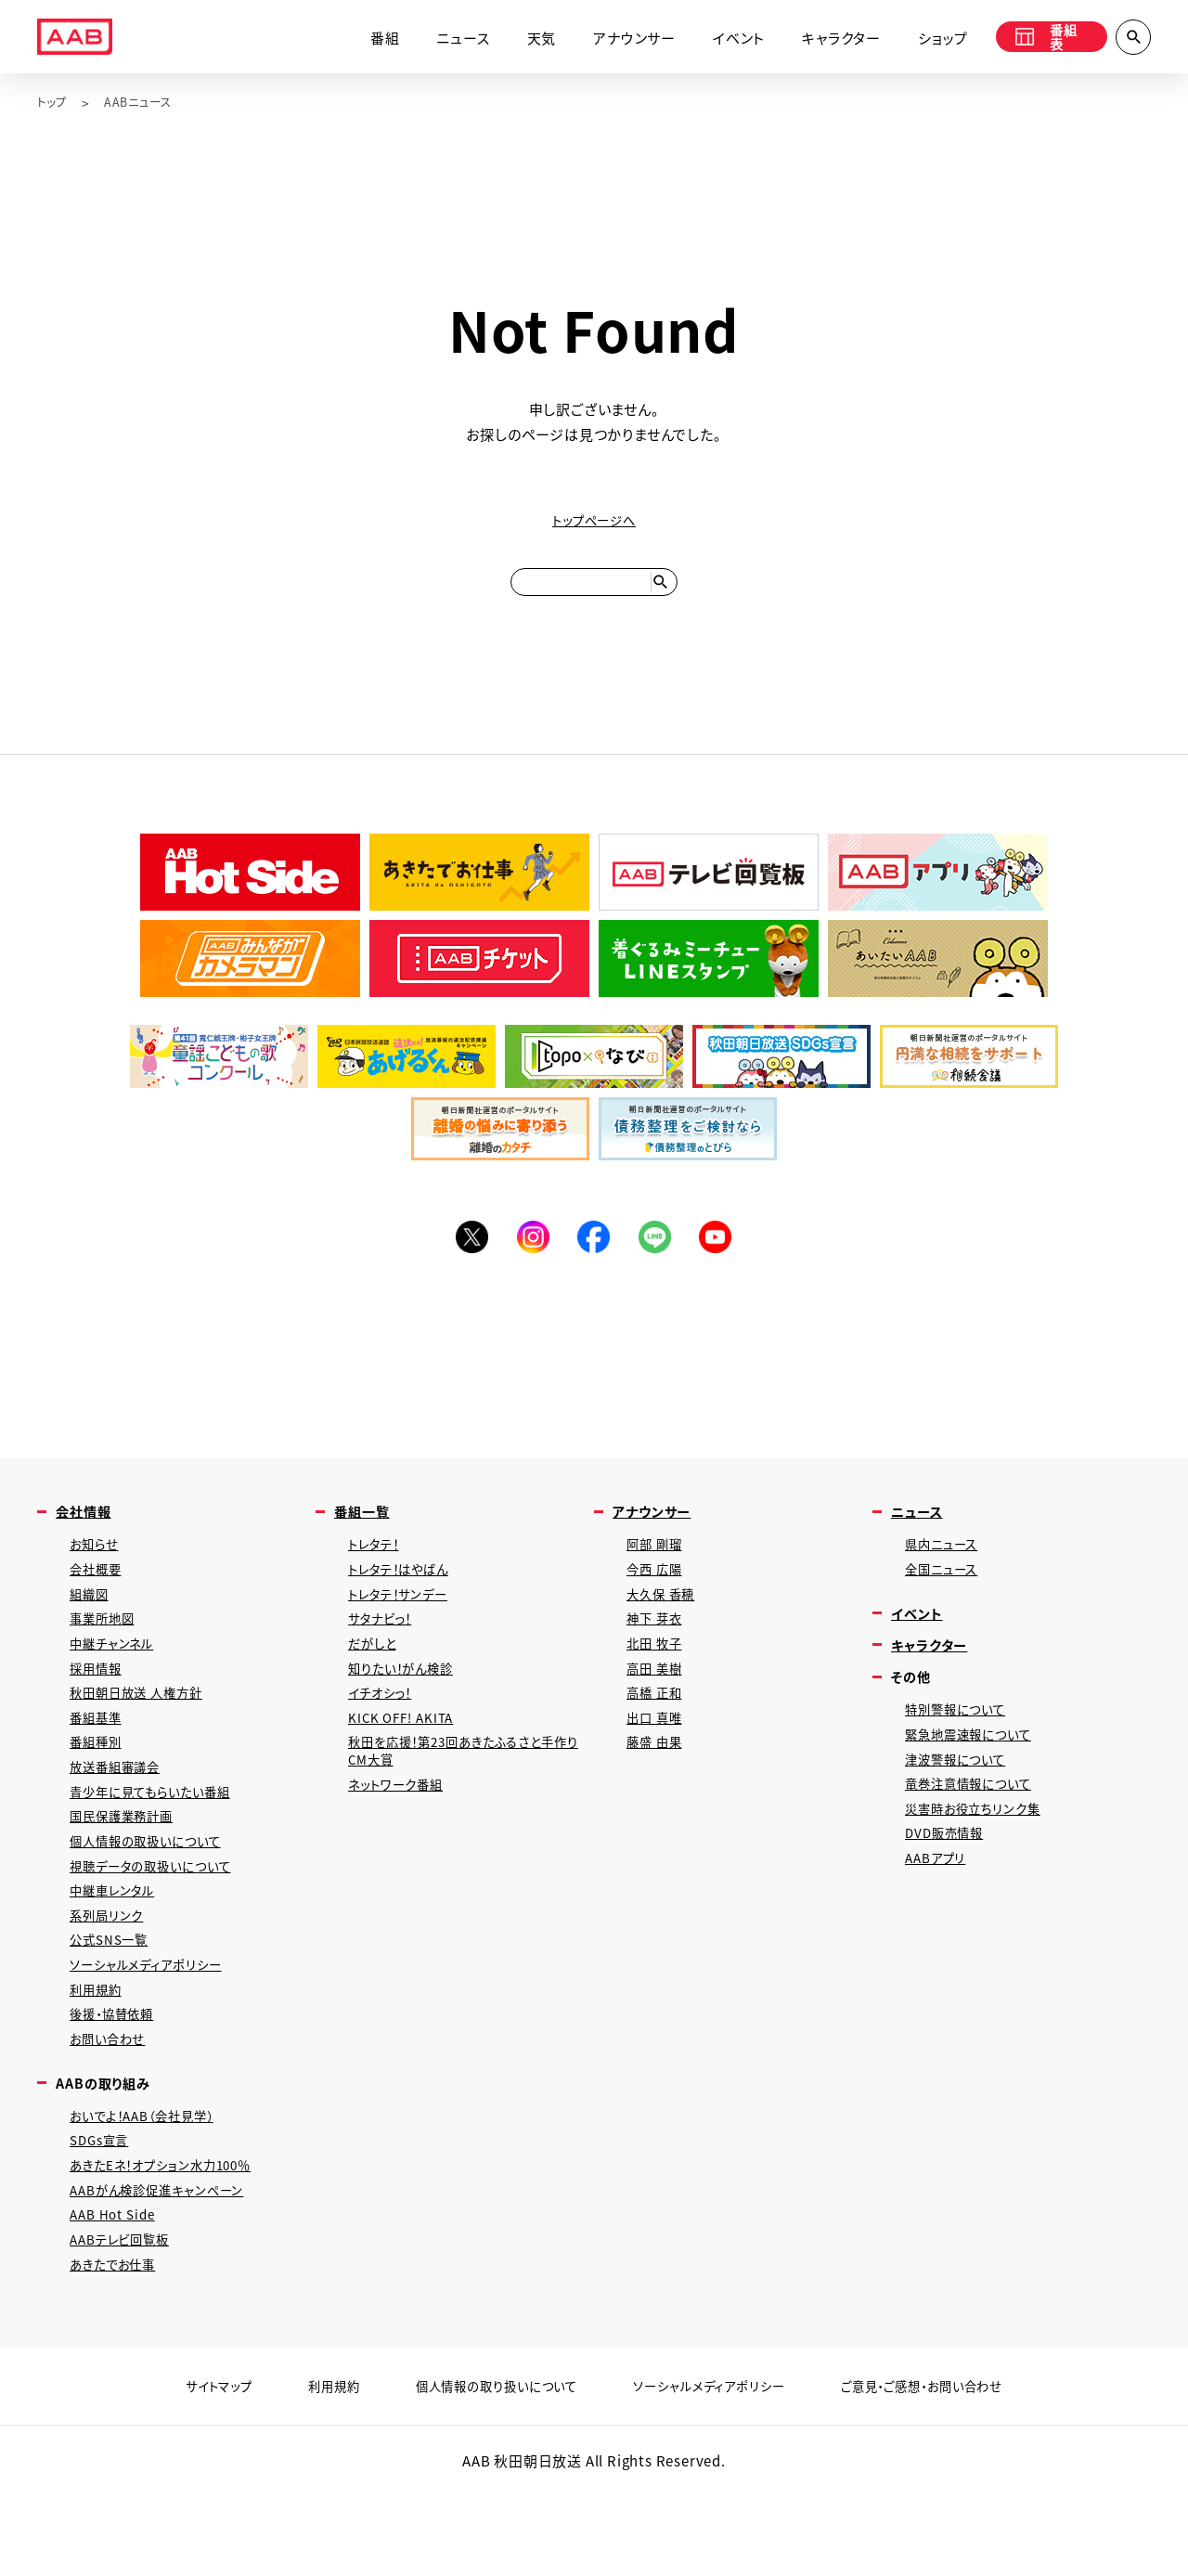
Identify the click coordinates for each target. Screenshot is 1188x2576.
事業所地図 (106, 1647)
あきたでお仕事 (119, 2347)
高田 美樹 (657, 1701)
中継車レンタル (118, 1943)
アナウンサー (619, 39)
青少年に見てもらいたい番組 (161, 1835)
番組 (370, 39)
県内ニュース (946, 1566)
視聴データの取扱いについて (161, 1916)
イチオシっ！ (385, 1728)
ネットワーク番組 (401, 1828)
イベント (724, 39)
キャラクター (826, 39)
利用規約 (99, 2051)
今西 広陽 (657, 1593)
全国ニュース (946, 1593)
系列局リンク (110, 1970)
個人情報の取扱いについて (155, 1889)
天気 (526, 39)
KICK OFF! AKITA (405, 1755)
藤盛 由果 (657, 1782)
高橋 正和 (657, 1728)
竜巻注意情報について (976, 1822)
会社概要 (99, 1593)
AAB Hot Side (116, 2293)
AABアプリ (939, 1902)
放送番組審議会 (121, 1809)
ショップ (928, 39)
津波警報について (961, 1795)
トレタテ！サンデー (405, 1620)
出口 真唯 (657, 1755)
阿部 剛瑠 (657, 1566)
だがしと (375, 1674)
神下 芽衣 (657, 1647)
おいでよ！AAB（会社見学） (152, 2185)
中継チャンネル (117, 1674)
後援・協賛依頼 (118, 2078)
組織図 (91, 1620)
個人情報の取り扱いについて (484, 2471)
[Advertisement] (594, 1369)
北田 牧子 (657, 1674)
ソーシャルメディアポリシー (154, 2024)
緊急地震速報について (976, 1768)
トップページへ (594, 521)
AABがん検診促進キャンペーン (167, 2266)
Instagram (529, 1253)
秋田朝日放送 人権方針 (145, 1728)
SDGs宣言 (103, 2212)
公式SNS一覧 (114, 1997)
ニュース (447, 39)
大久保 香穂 (665, 1620)
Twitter (464, 1253)
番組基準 (99, 1755)
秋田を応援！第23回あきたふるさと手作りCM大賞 (465, 1791)
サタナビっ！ (385, 1647)
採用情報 (99, 1701)
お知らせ (97, 1566)
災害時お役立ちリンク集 (981, 1848)
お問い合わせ (112, 2105)
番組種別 (99, 1782)
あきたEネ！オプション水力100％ (173, 2239)
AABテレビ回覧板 (126, 2320)
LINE (659, 1253)
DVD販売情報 (949, 1875)
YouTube (723, 1253)
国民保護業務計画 (128, 1862)
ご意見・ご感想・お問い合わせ (949, 2471)
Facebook (594, 1253)
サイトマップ (184, 2471)
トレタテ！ (377, 1566)
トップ (54, 103)
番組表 (1041, 39)
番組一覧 (365, 1530)
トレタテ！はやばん (406, 1593)
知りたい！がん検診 (408, 1701)
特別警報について (961, 1741)
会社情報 (87, 1530)
